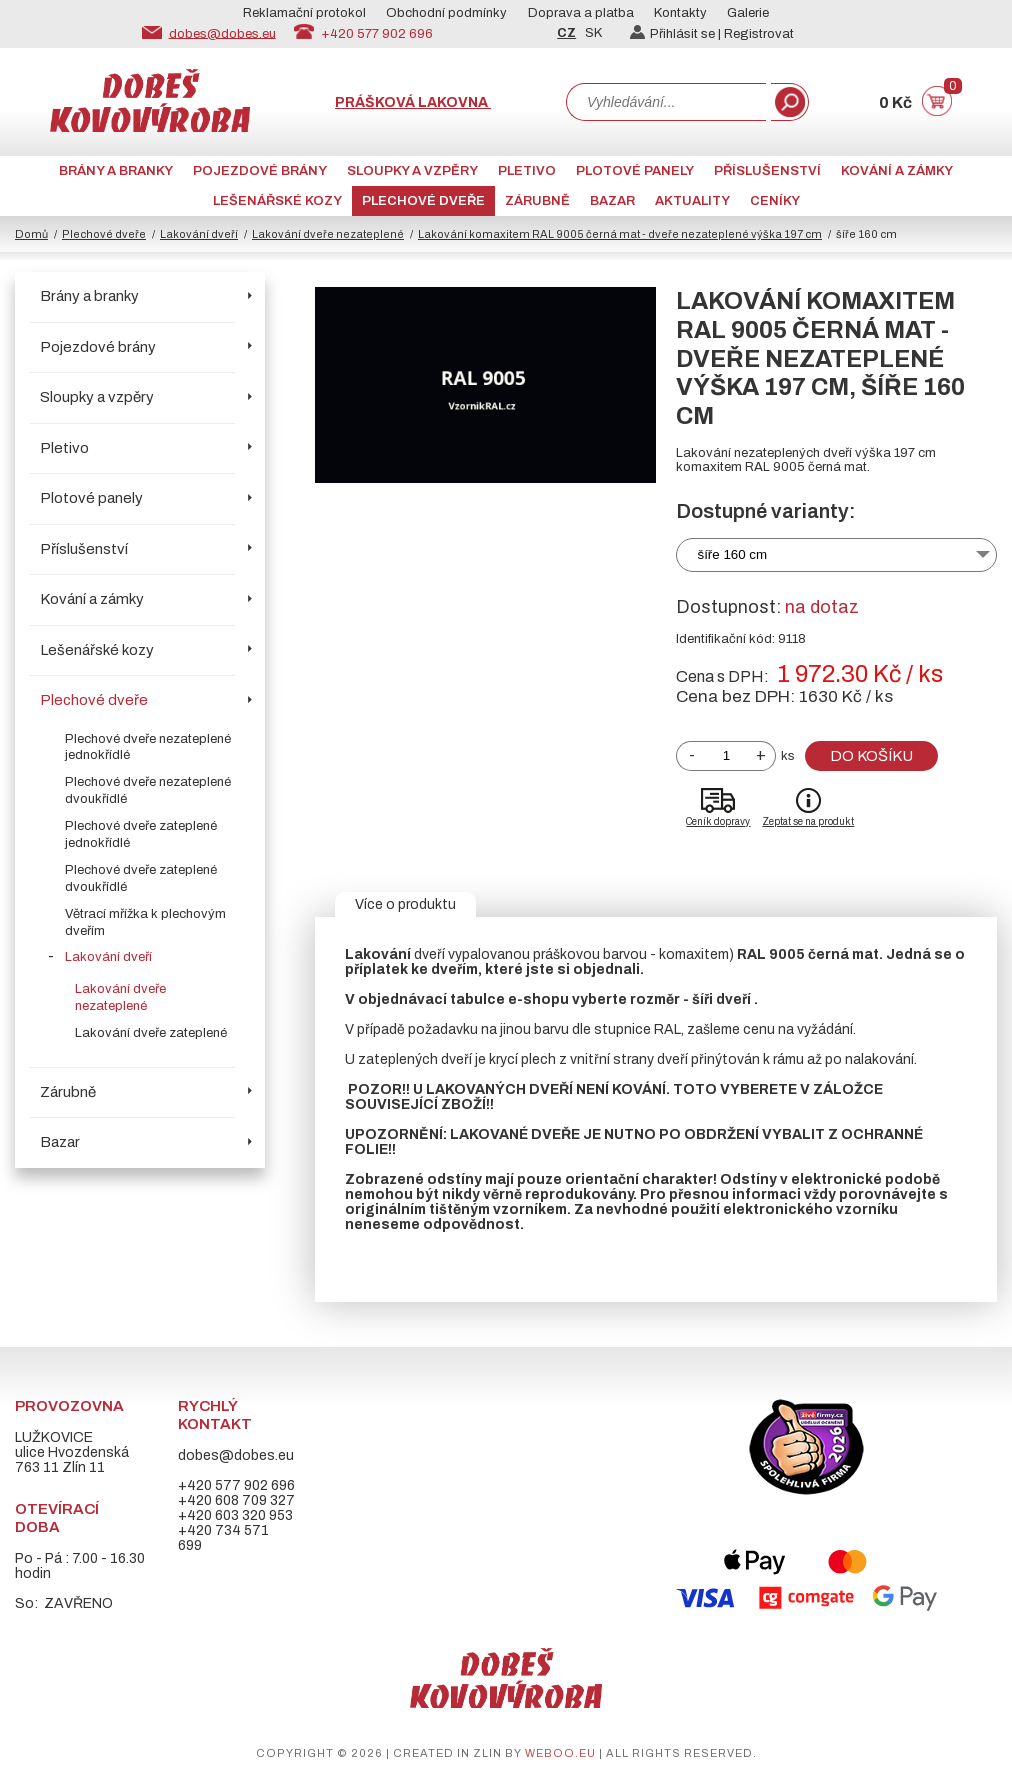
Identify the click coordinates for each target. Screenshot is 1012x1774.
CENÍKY (775, 201)
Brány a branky (116, 171)
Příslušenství (767, 171)
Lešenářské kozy (277, 201)
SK (593, 33)
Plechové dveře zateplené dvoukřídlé (141, 878)
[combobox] (666, 102)
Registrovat (759, 34)
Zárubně (537, 201)
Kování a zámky (897, 171)
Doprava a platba (581, 13)
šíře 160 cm (732, 554)
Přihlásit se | (677, 34)
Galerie (748, 13)
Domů (31, 234)
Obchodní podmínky (446, 13)
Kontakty (680, 13)
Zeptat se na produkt (808, 821)
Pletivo (527, 171)
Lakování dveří (199, 234)
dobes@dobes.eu (222, 33)
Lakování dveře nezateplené (328, 234)
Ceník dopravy (718, 821)
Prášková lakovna (413, 102)
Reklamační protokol (304, 13)
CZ (566, 33)
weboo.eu (560, 1753)
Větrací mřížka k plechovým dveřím (145, 922)
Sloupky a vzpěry (412, 171)
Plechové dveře (423, 201)
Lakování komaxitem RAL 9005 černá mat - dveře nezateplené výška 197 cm (620, 234)
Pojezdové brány (260, 171)
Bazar (612, 201)
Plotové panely (635, 171)
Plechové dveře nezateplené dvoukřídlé (148, 790)
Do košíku (871, 756)
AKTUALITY (692, 201)
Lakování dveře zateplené (151, 1033)
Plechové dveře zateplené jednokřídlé (141, 834)
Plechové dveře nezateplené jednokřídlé (148, 747)
